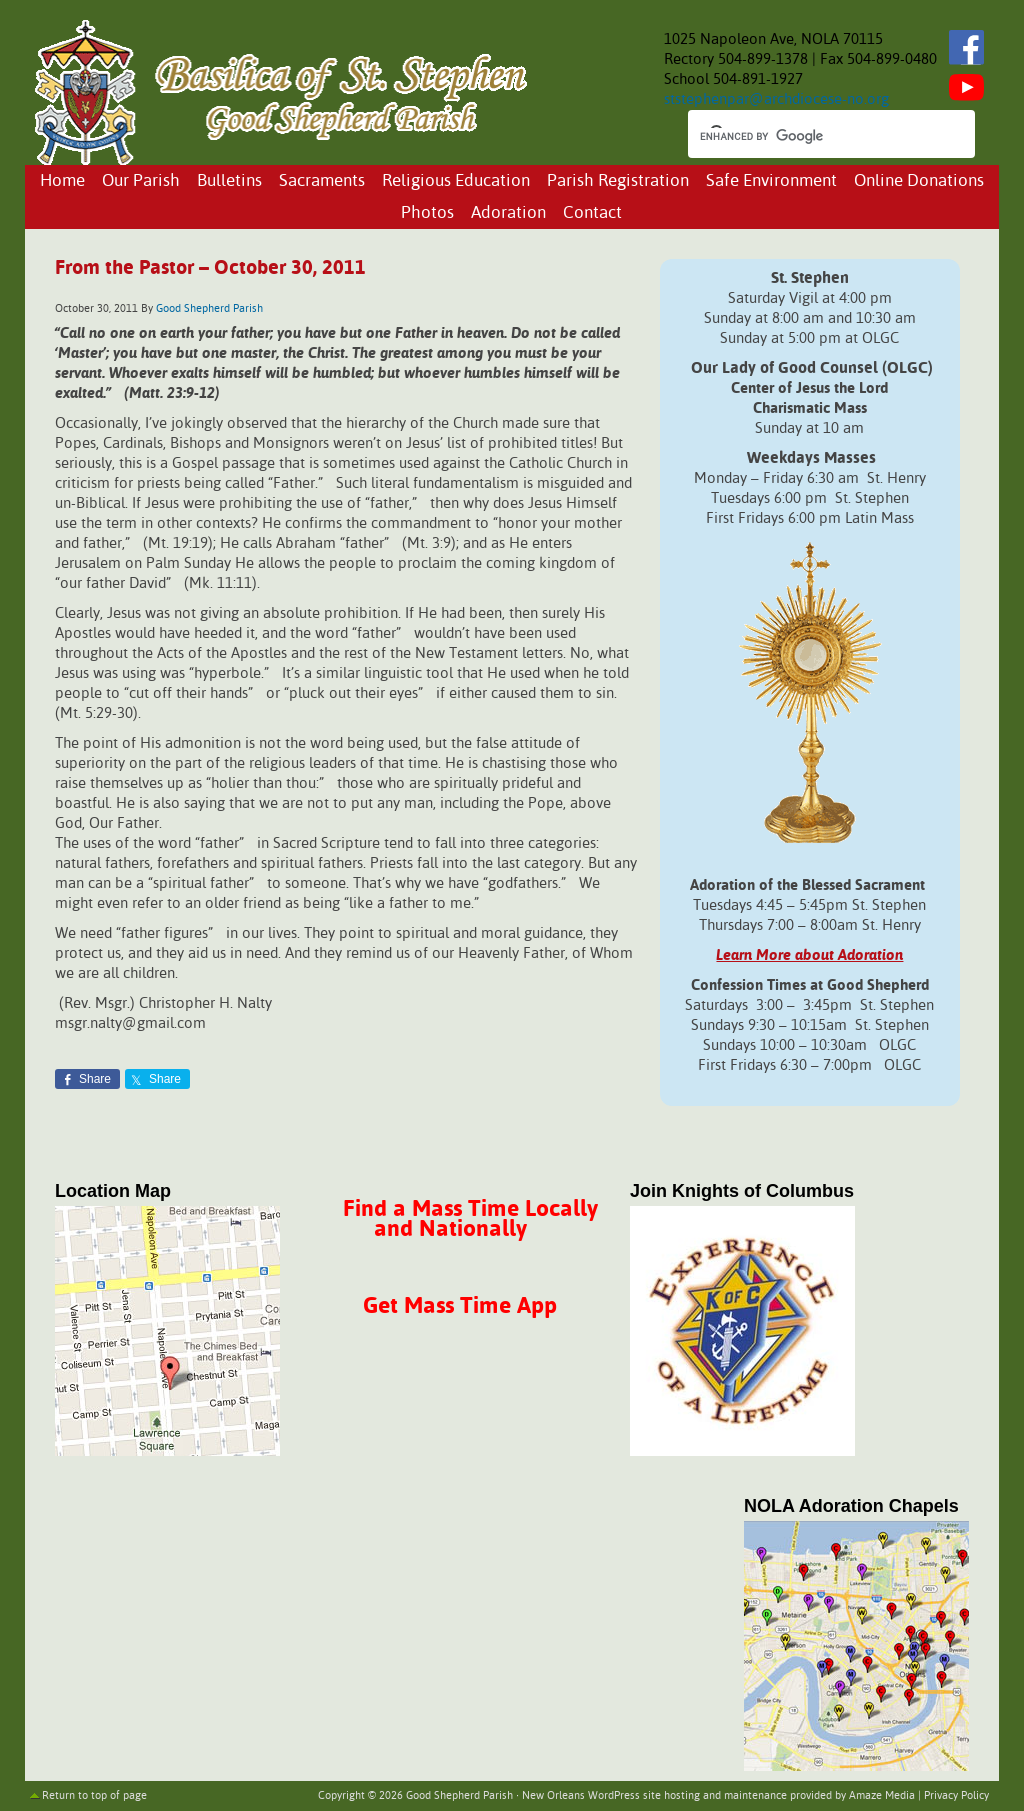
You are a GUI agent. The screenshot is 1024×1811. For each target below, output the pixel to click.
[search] (813, 136)
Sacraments (322, 181)
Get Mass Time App (460, 1306)
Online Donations (919, 181)
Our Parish (141, 181)
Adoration (508, 213)
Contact (592, 213)
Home (62, 181)
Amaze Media (882, 1796)
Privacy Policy (956, 1796)
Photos (427, 213)
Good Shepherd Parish (209, 309)
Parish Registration (618, 181)
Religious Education (456, 181)
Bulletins (229, 181)
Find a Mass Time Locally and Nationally (470, 1219)
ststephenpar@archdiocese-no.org (776, 99)
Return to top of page (94, 1796)
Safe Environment (771, 181)
